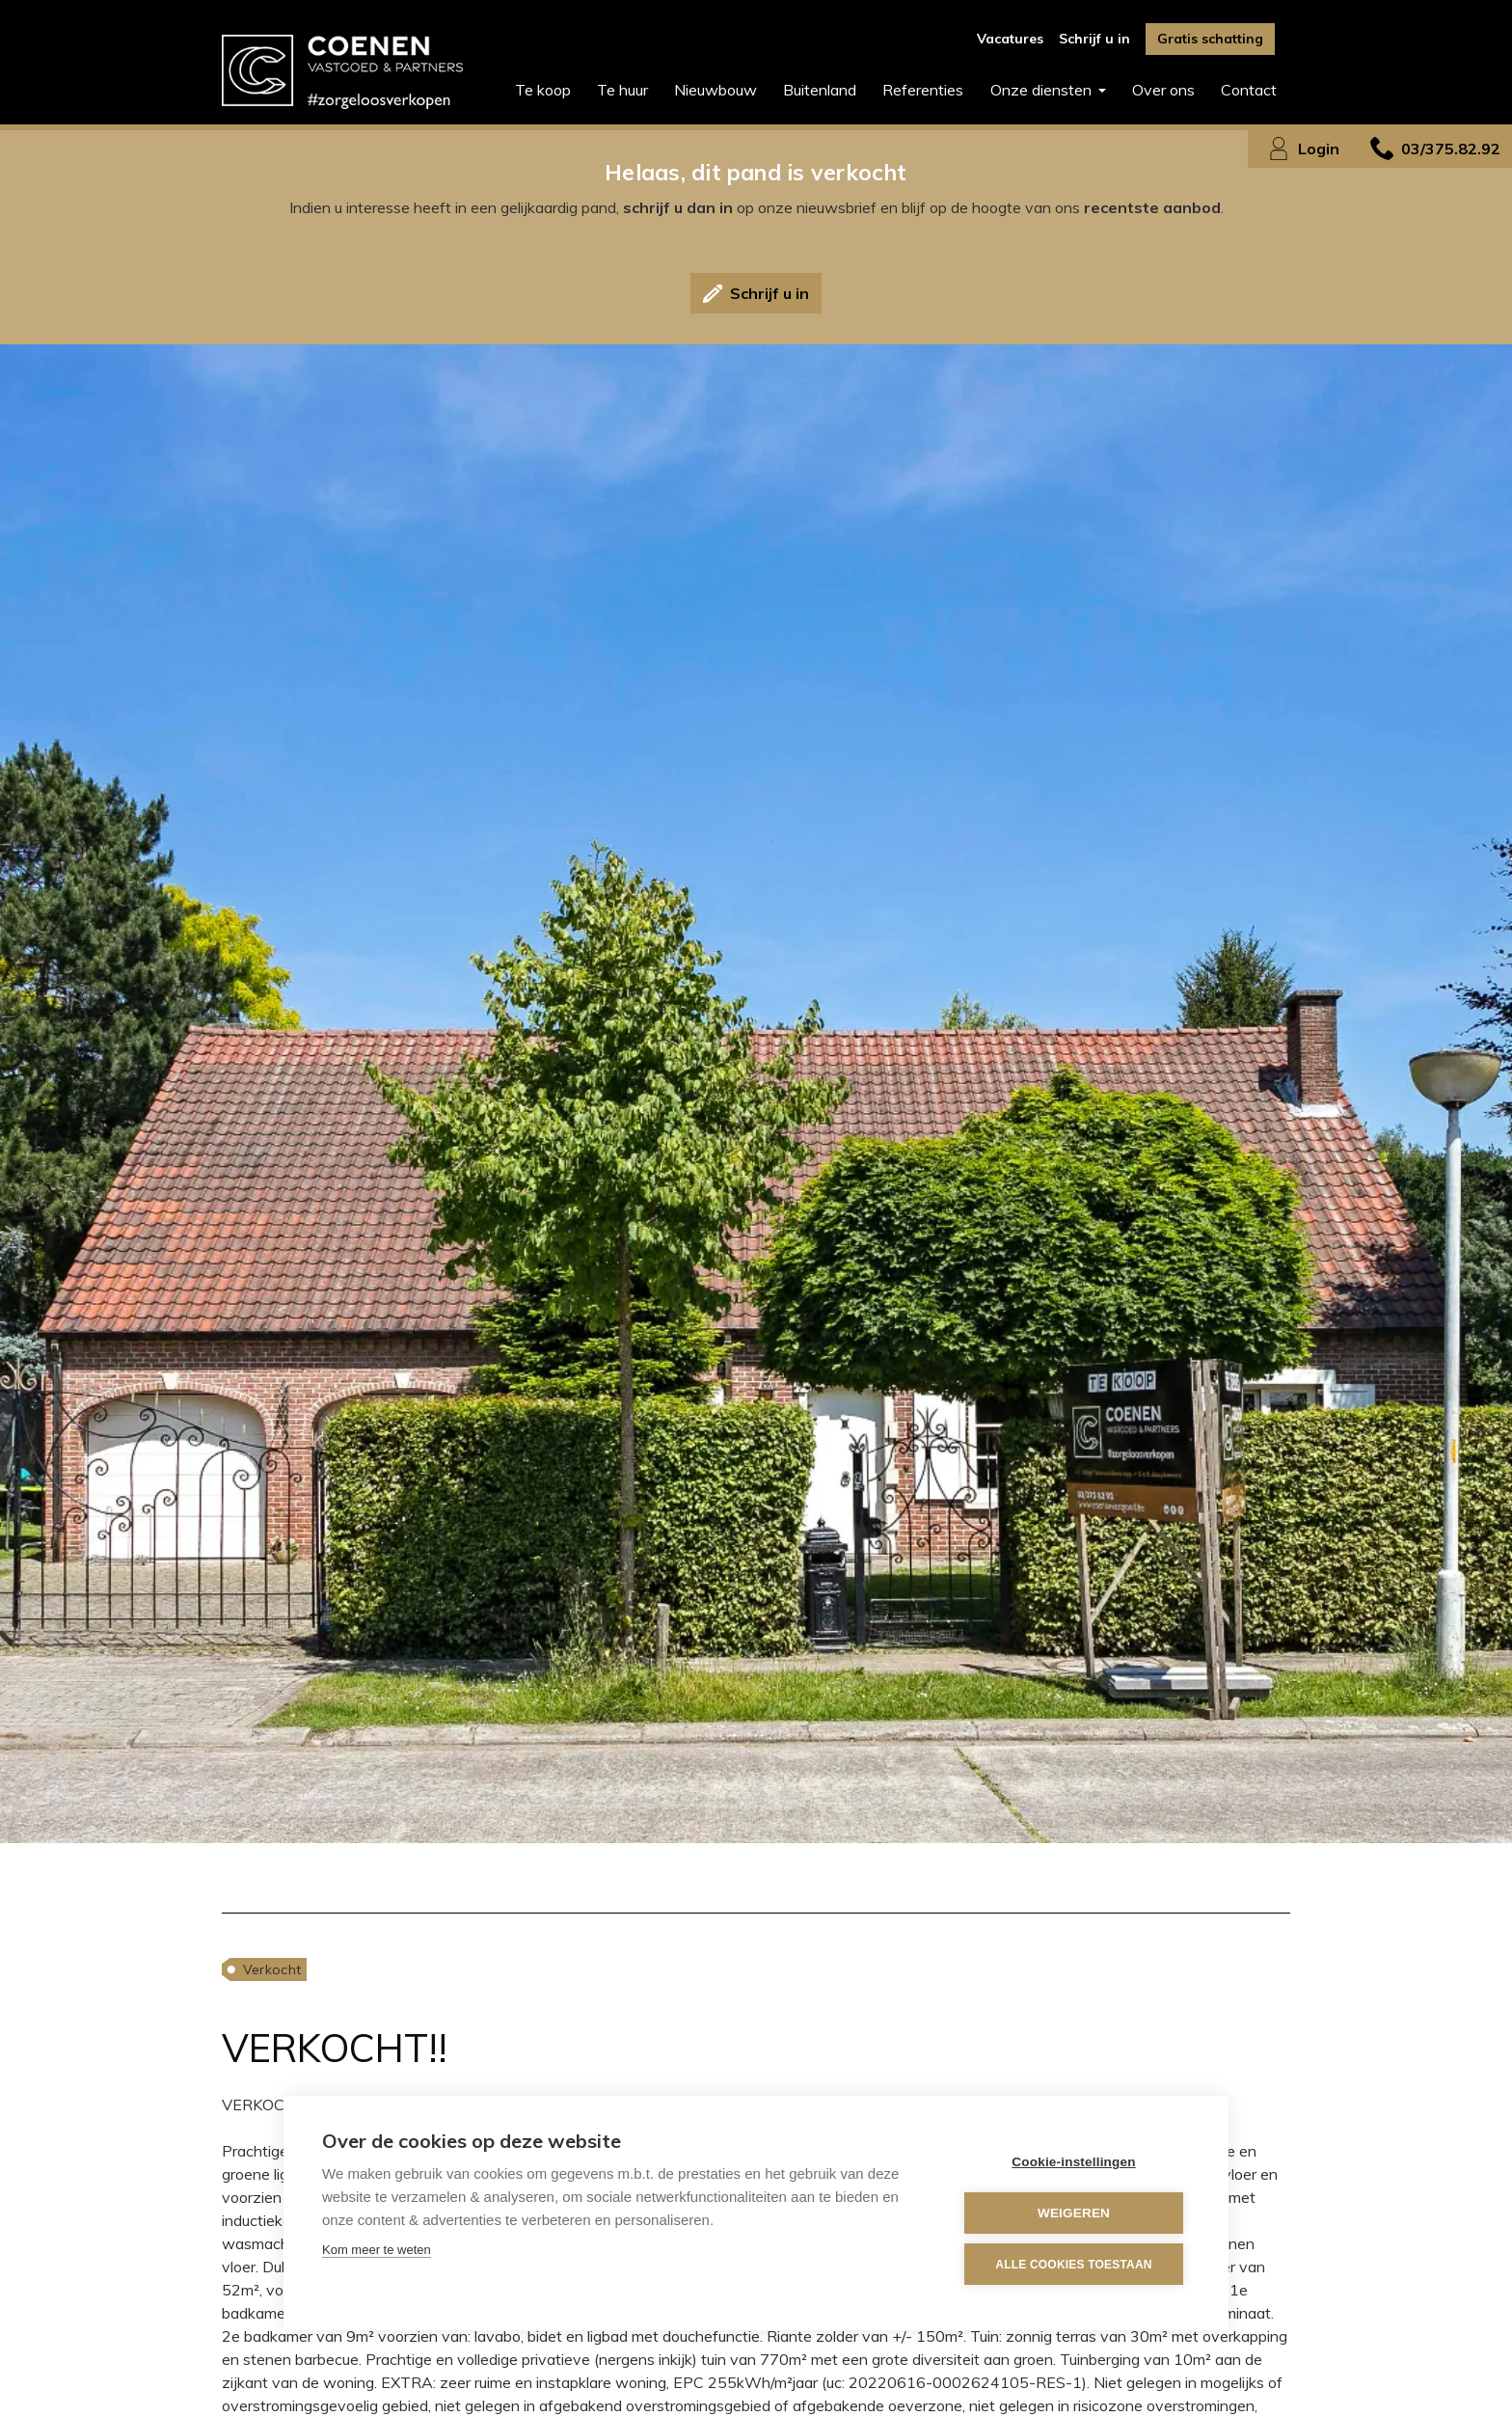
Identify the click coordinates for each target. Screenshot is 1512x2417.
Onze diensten (1042, 89)
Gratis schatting (1210, 38)
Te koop (543, 89)
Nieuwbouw (715, 89)
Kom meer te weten (376, 2249)
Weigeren (1074, 2213)
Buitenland (819, 89)
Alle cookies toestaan (1073, 2264)
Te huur (622, 89)
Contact (1249, 89)
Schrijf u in (1094, 38)
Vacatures (1010, 38)
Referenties (922, 89)
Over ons (1163, 89)
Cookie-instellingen (1073, 2162)
